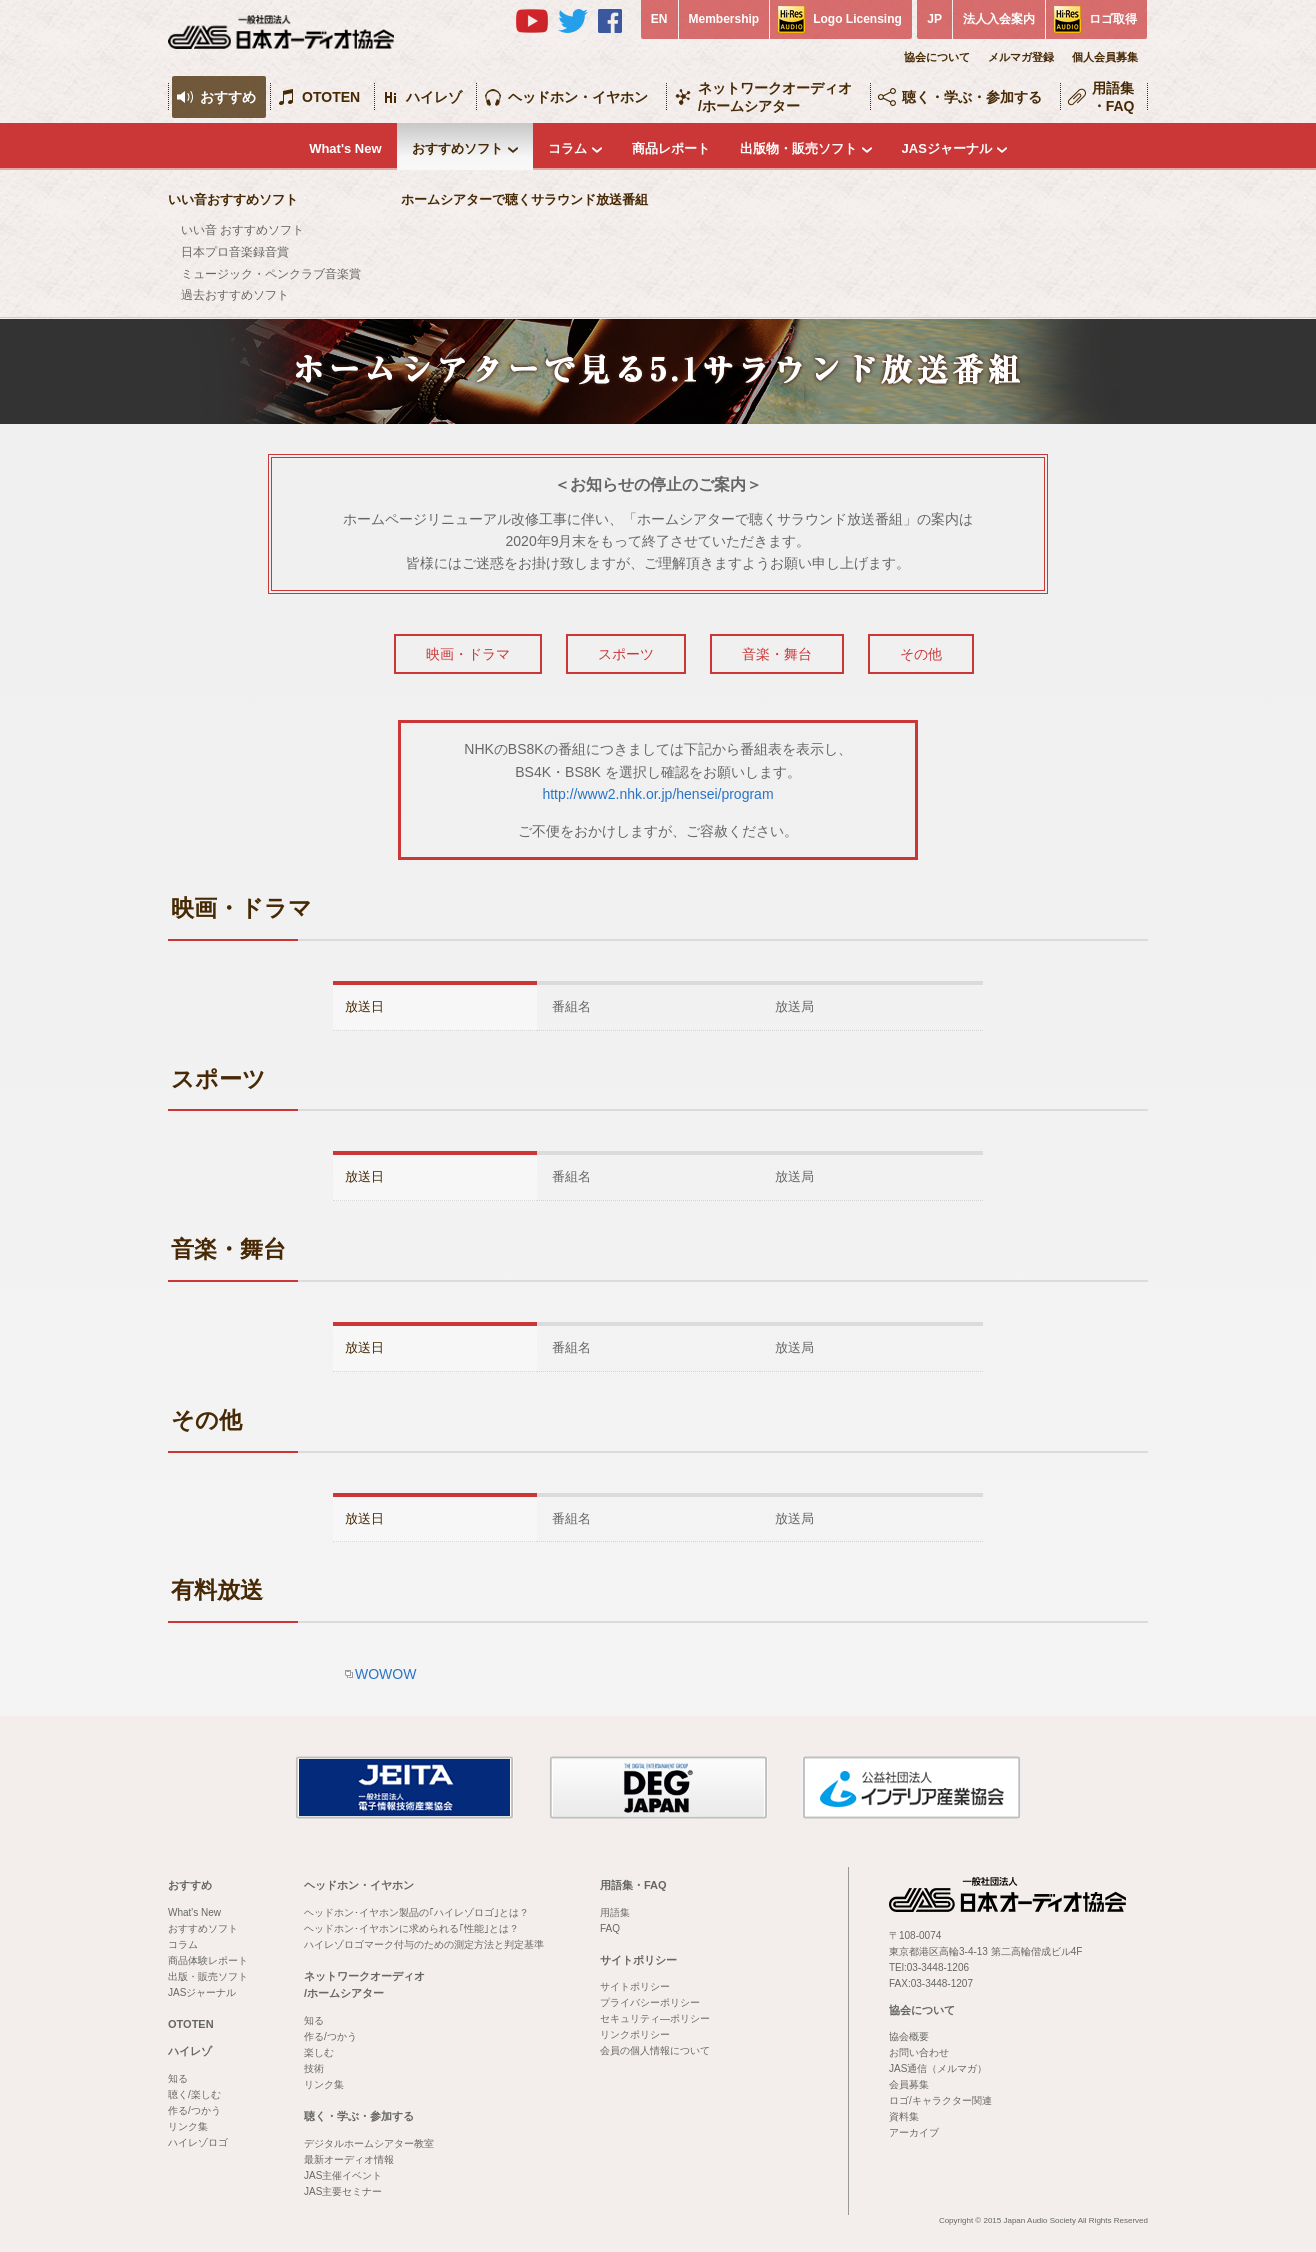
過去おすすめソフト (235, 295)
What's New (345, 148)
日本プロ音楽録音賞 (235, 252)
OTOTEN (331, 97)
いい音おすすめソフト (233, 199)
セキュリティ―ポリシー (655, 2018)
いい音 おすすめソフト (242, 230)
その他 (921, 654)
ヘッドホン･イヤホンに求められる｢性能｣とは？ (411, 1928)
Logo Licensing (857, 19)
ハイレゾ (434, 97)
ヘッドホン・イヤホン (578, 97)
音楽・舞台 (777, 654)
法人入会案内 (999, 19)
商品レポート (671, 148)
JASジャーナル (947, 148)
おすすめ (228, 97)
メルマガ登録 (1021, 57)
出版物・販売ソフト (798, 148)
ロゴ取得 (1113, 19)
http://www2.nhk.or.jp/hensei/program (657, 794)
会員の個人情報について (655, 2050)
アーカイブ (914, 2132)
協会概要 (909, 2036)
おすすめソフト (457, 148)
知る (178, 2078)
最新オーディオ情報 (349, 2159)
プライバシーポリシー (650, 2002)
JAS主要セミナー (343, 2191)
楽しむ (319, 2052)
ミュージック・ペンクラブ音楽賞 (271, 274)
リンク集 (188, 2126)
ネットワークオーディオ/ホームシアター (775, 97)
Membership (724, 19)
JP (934, 19)
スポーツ (626, 654)
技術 (314, 2068)
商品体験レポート (208, 1960)
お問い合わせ (919, 2052)
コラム (567, 148)
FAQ (610, 1928)
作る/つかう (194, 2110)
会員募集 (909, 2084)
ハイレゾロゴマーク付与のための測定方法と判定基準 (424, 1944)
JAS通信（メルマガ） (938, 2068)
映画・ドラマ (468, 654)
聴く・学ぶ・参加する (972, 97)
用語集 (615, 1912)
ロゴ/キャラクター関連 (940, 2100)
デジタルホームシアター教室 (369, 2143)
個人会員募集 (1105, 57)
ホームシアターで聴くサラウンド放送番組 (524, 199)
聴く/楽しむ (194, 2094)
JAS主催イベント (343, 2175)
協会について (937, 57)
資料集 (904, 2116)
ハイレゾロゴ (198, 2142)
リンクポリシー (635, 2034)
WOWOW (385, 1674)
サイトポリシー (638, 1960)
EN (659, 19)
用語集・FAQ (1113, 97)
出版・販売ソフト (208, 1976)
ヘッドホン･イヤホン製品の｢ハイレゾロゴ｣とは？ (416, 1912)
